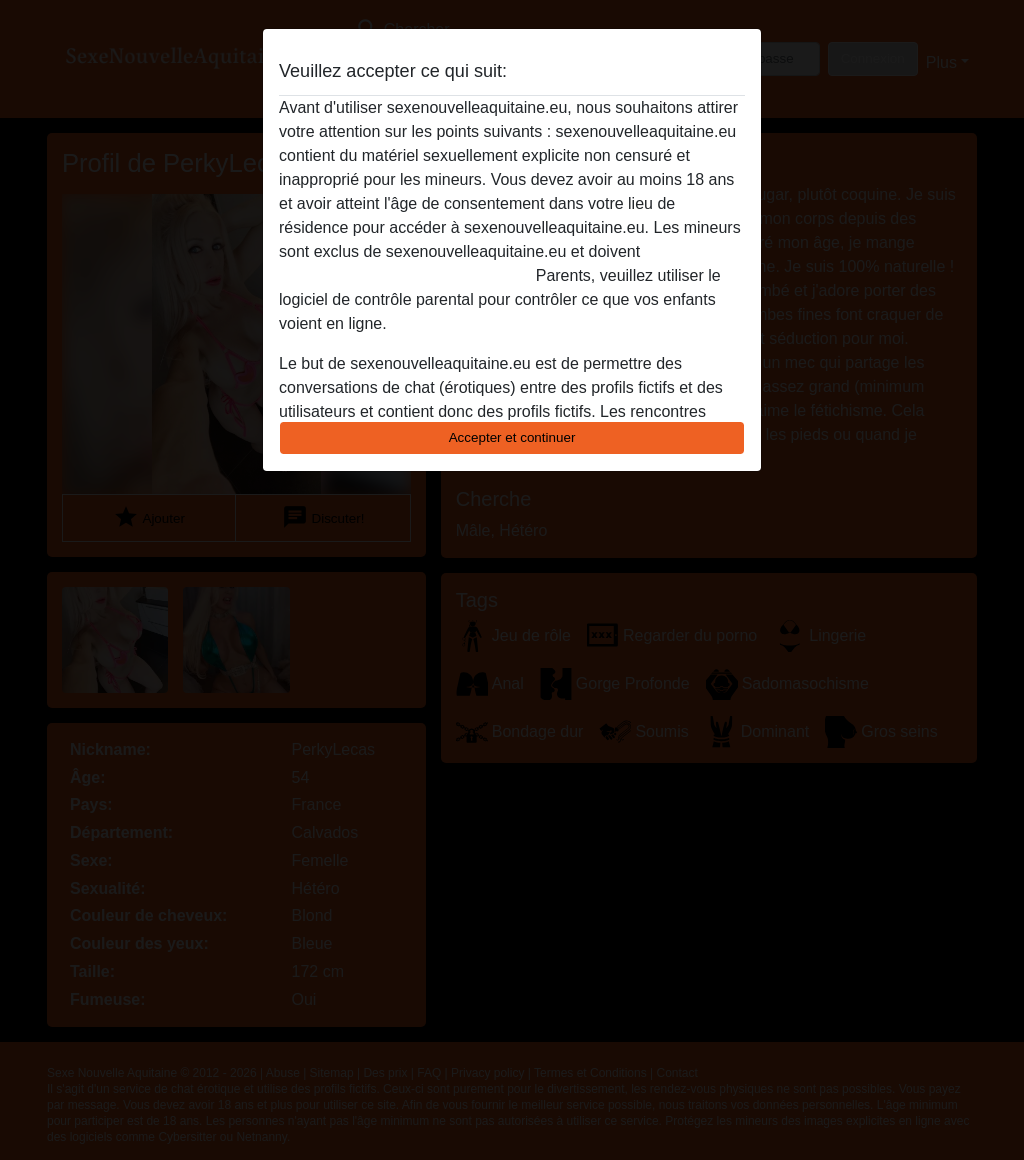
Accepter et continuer (512, 437)
